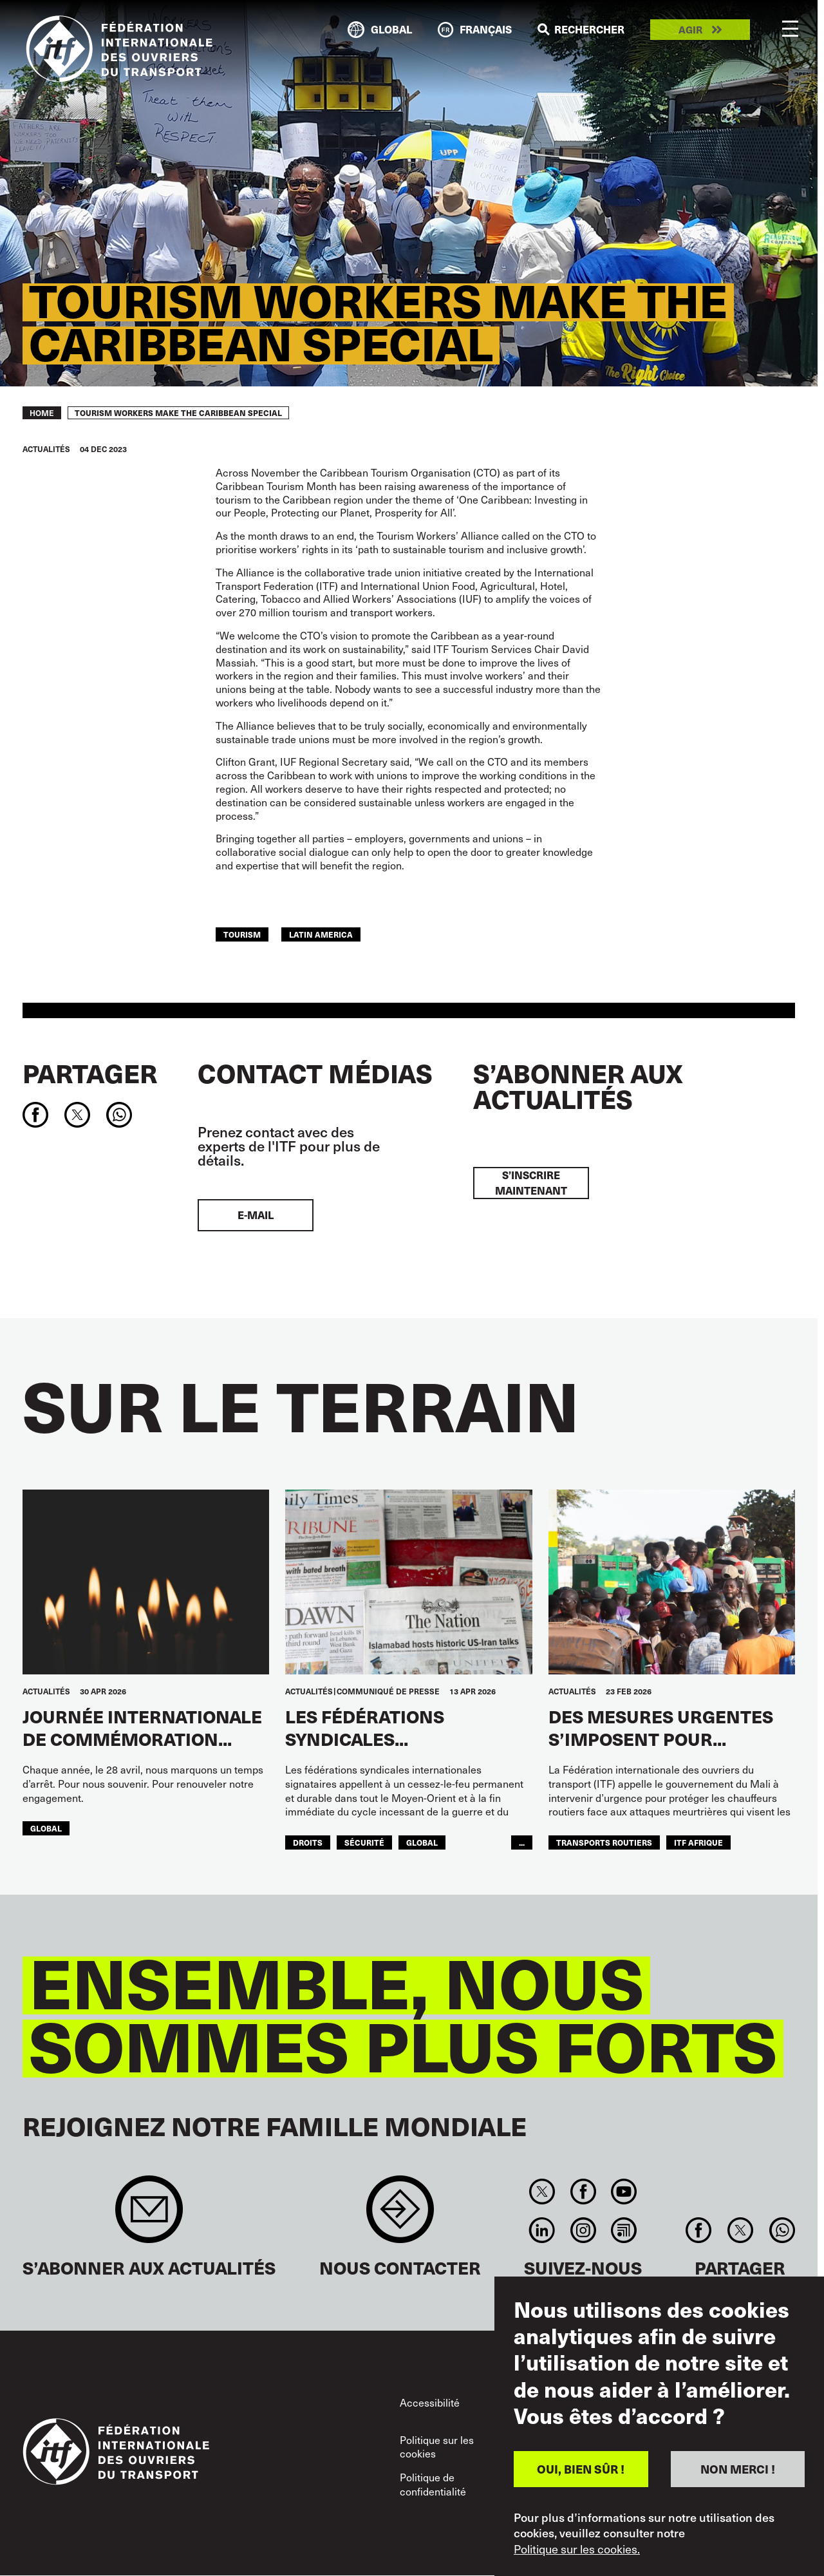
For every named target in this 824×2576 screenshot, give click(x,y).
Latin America (321, 934)
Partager (90, 1073)
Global (46, 1828)
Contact (400, 2215)
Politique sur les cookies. (577, 2549)
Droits (308, 1842)
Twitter (542, 2191)
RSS (623, 2230)
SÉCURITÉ (364, 1842)
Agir (690, 30)
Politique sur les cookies (437, 2446)
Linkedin (542, 2230)
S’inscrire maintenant (531, 1183)
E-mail (256, 1215)
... (522, 1842)
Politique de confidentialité (433, 2484)
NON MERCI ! (737, 2469)
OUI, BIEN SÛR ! (580, 2469)
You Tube (623, 2191)
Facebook (583, 2191)
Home (42, 413)
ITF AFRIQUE (698, 1842)
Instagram (583, 2230)
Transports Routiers (604, 1842)
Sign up (149, 2215)
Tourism (242, 934)
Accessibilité (430, 2402)
